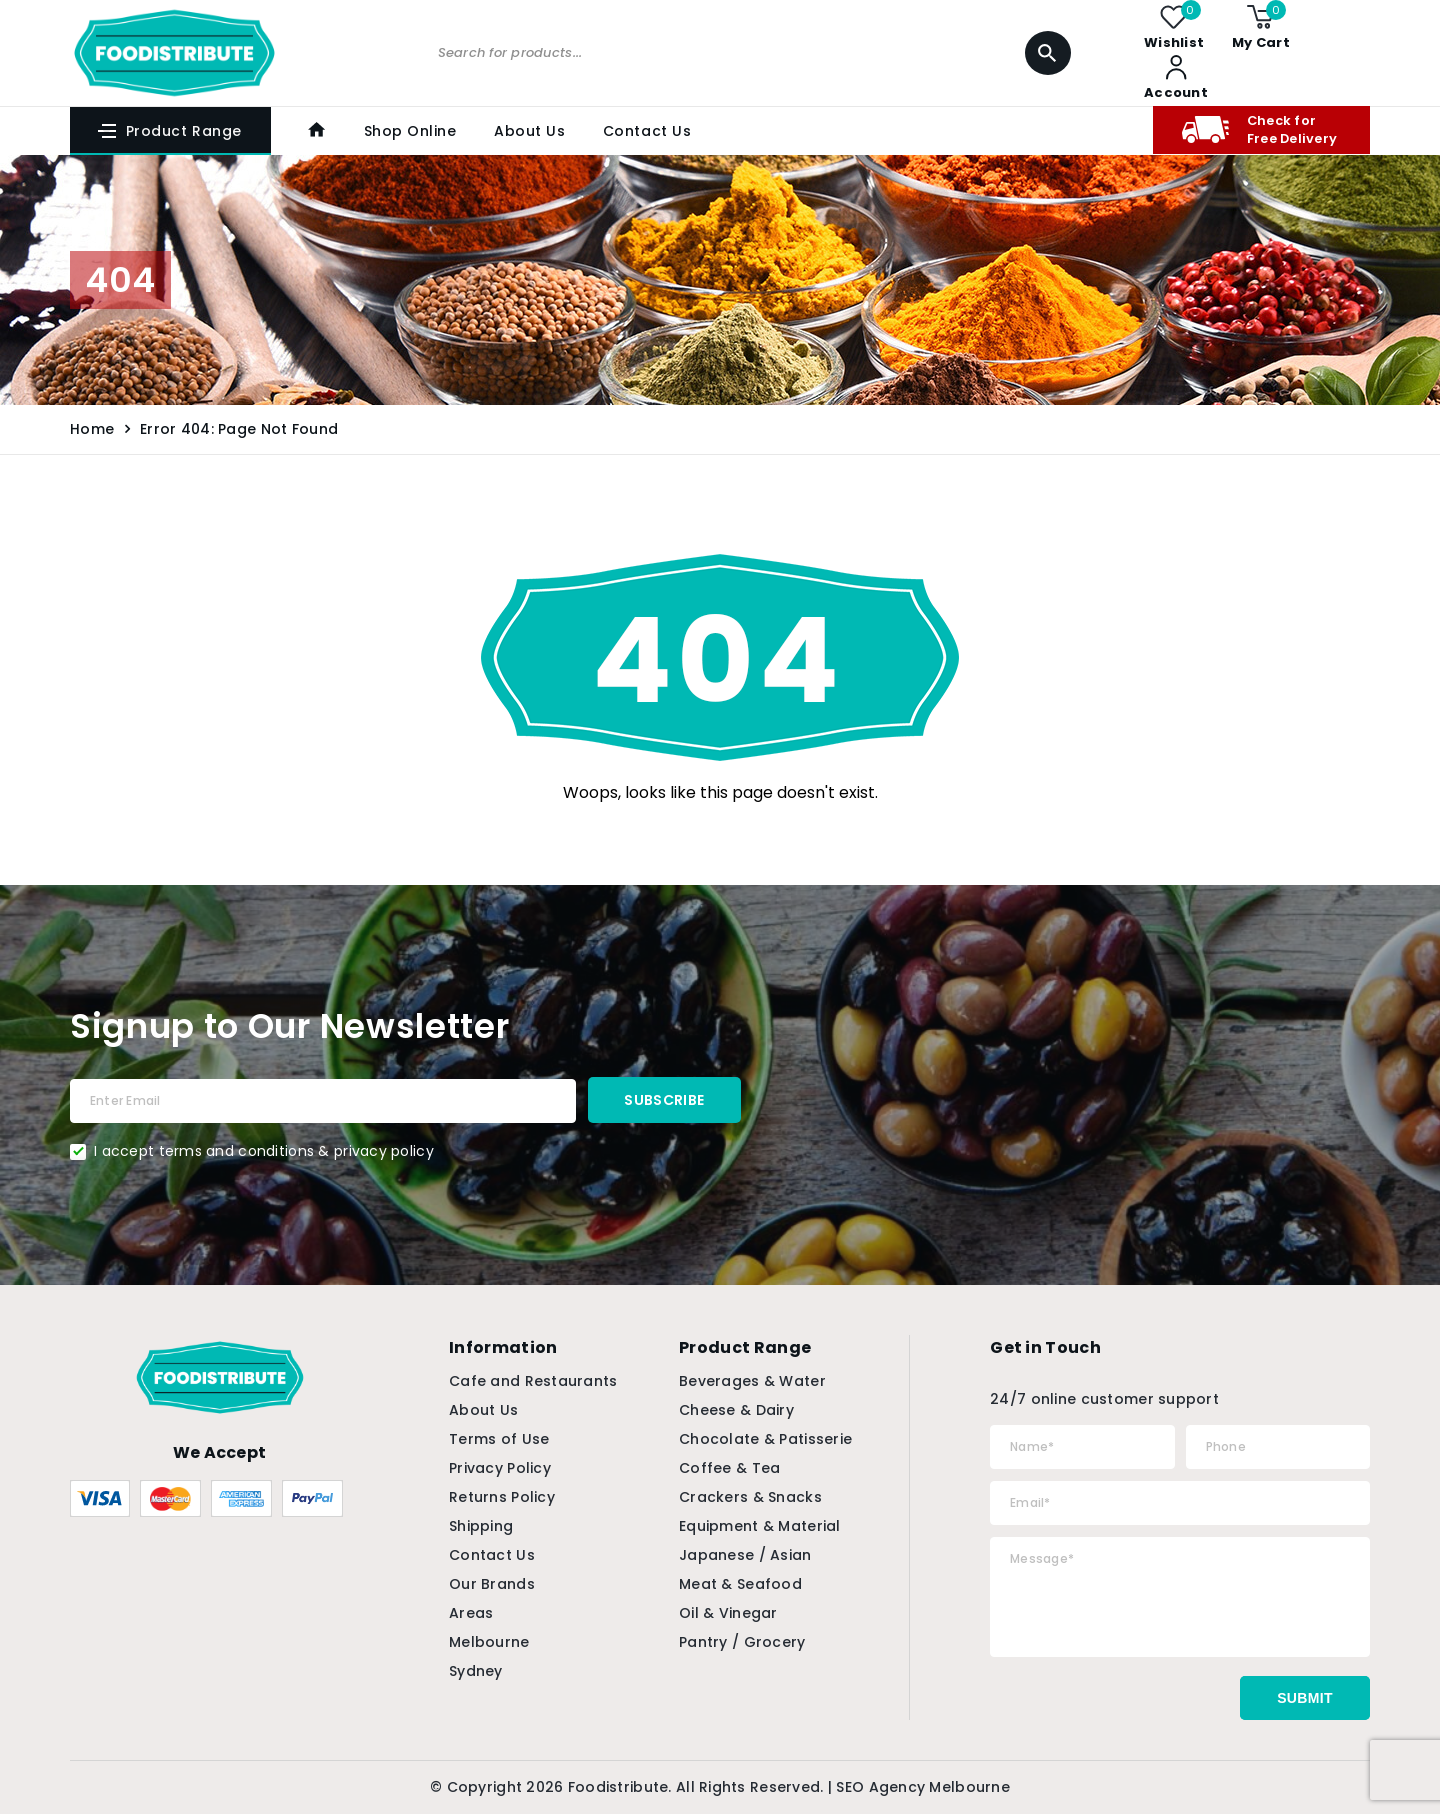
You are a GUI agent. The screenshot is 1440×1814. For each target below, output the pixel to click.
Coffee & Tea (729, 1468)
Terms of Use (499, 1439)
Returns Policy (502, 1497)
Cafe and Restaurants (533, 1381)
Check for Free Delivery (1257, 130)
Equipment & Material (760, 1526)
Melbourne (489, 1642)
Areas (471, 1613)
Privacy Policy (500, 1468)
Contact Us (643, 131)
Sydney (476, 1671)
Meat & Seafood (740, 1584)
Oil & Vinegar (728, 1613)
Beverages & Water (752, 1381)
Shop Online (408, 131)
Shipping (481, 1526)
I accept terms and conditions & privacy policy (264, 1151)
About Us (526, 131)
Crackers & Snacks (750, 1497)
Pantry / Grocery (742, 1642)
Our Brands (492, 1584)
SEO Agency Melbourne (923, 1787)
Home (92, 429)
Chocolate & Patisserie (765, 1439)
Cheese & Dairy (736, 1410)
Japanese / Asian (745, 1555)
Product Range (169, 131)
